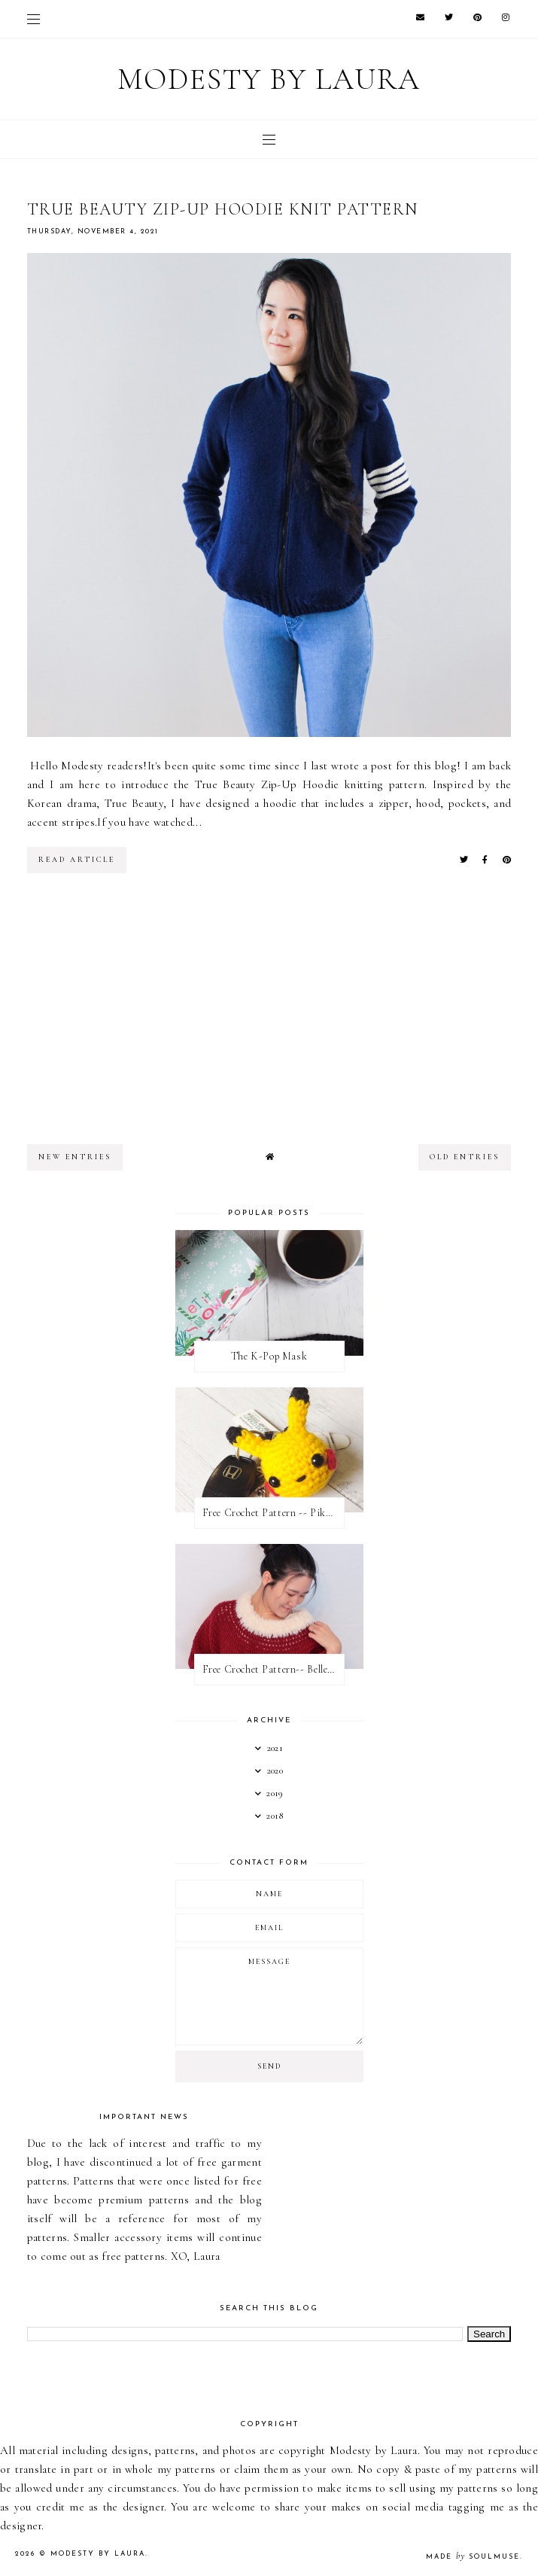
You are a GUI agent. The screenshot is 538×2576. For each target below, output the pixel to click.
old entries (465, 1157)
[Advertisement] (269, 1016)
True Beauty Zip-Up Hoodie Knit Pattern (222, 209)
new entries (74, 1157)
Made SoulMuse (473, 2556)
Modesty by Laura (269, 79)
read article (76, 859)
